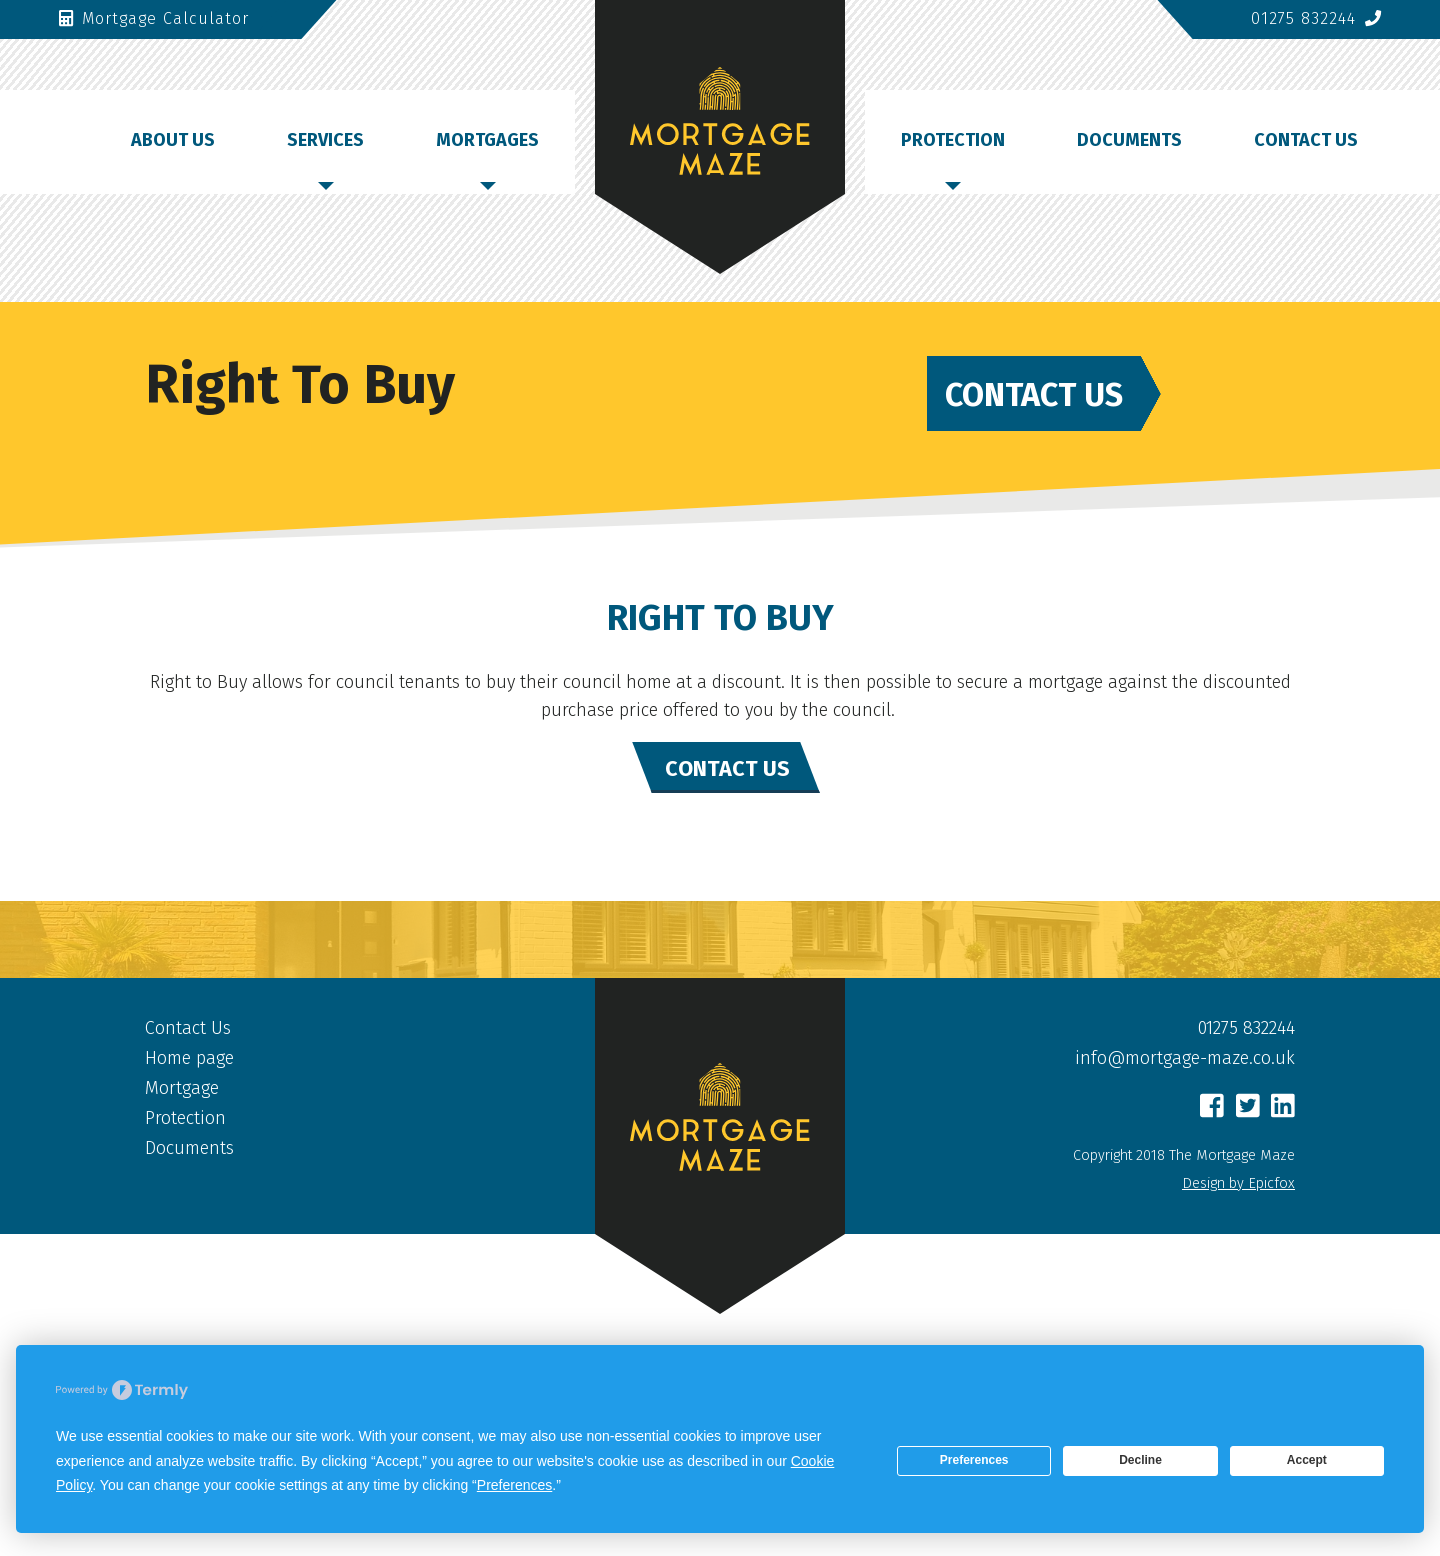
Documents (1129, 140)
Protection (953, 140)
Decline (1140, 1460)
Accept (1307, 1460)
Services (325, 140)
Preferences (974, 1460)
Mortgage (182, 1088)
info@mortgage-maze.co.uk (1185, 1058)
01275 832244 (1316, 18)
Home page (189, 1058)
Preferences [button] (514, 1485)
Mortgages (487, 140)
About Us (173, 140)
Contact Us (1306, 140)
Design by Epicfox (1238, 1183)
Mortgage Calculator (154, 18)
